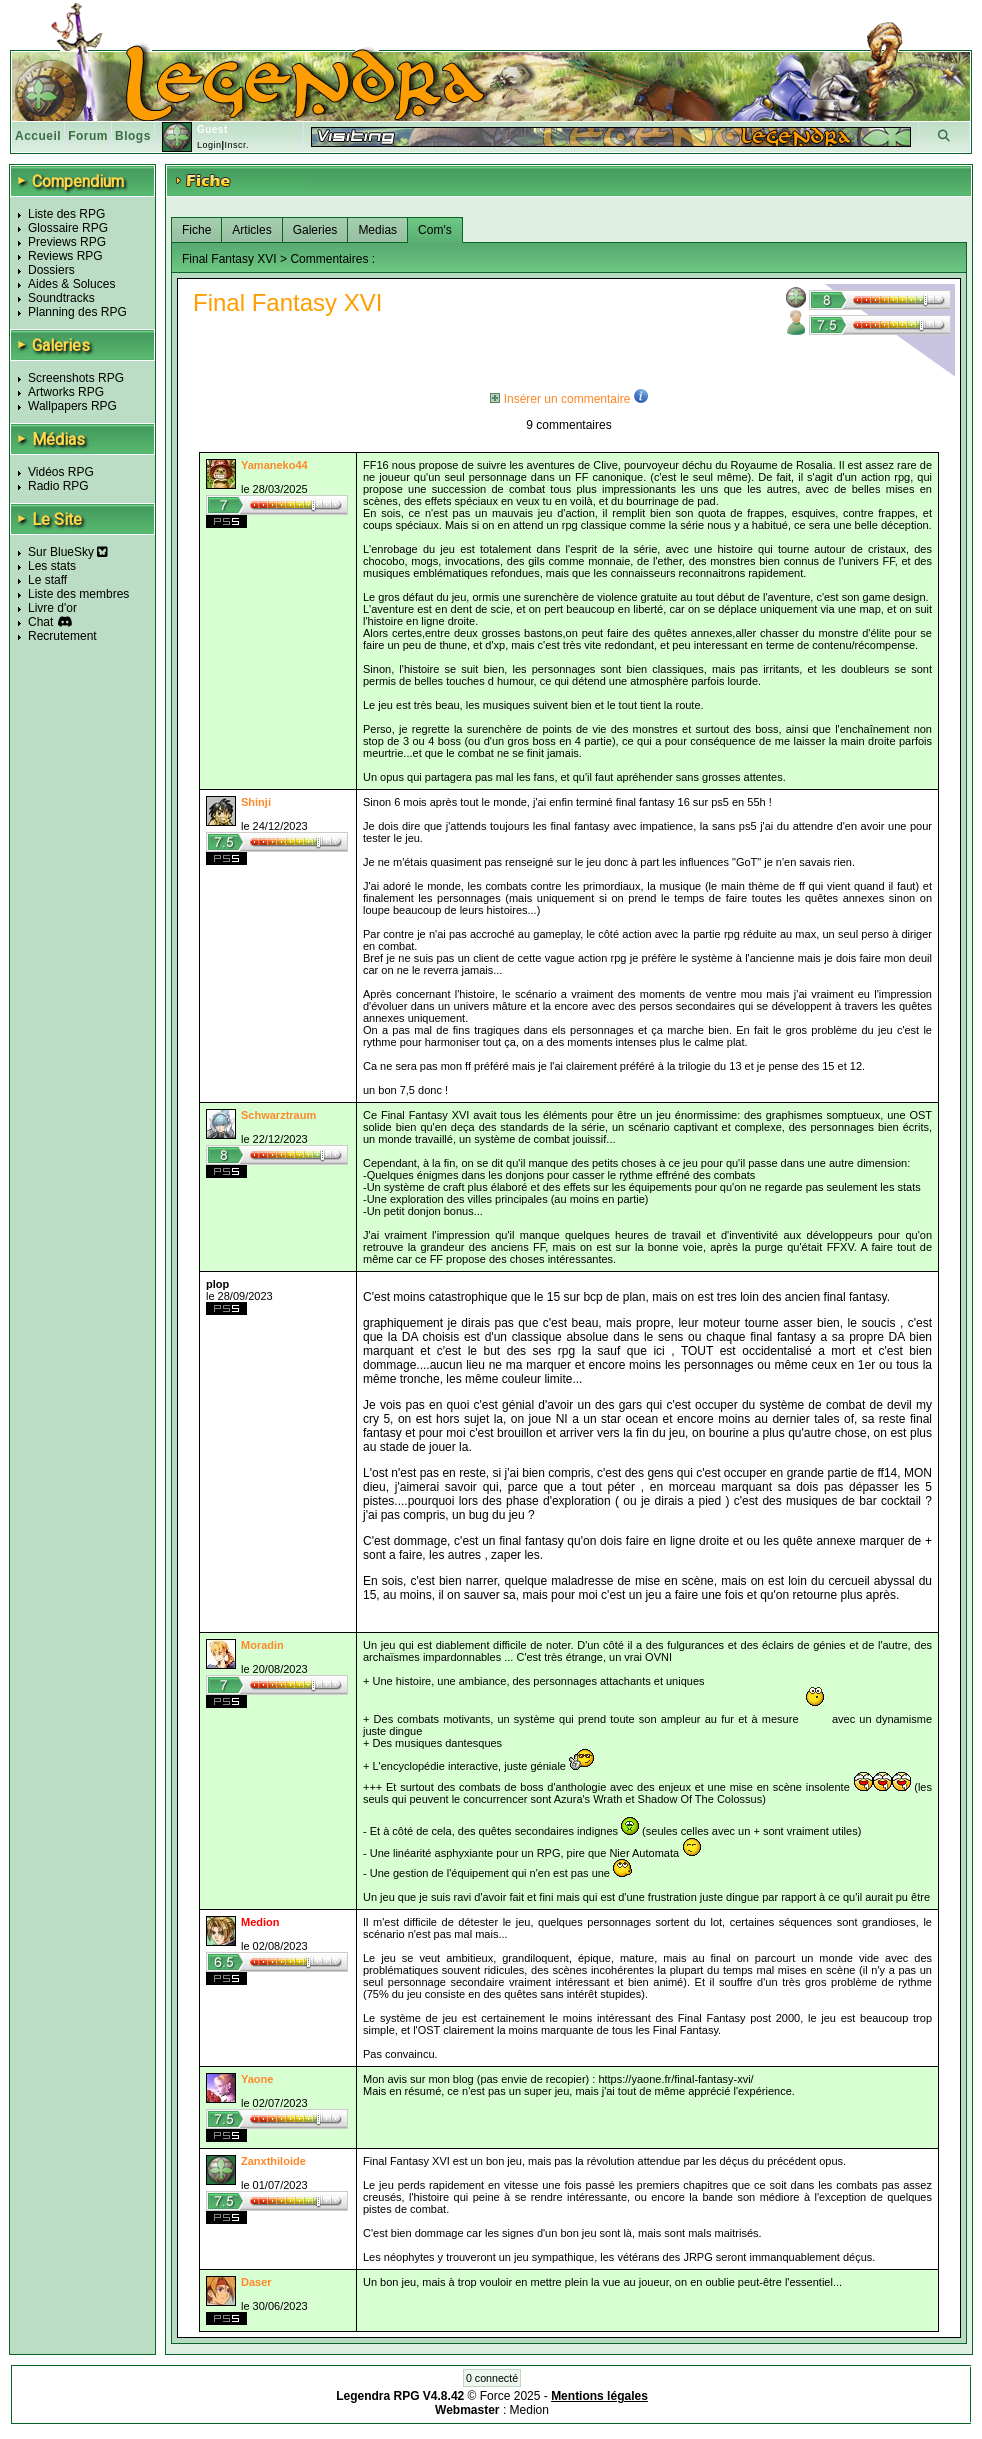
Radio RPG (58, 486)
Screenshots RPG (76, 378)
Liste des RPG (66, 214)
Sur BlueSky (68, 552)
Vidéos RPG (61, 472)
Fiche (196, 230)
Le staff (47, 580)
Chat (40, 622)
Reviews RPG (65, 256)
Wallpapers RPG (72, 406)
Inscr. (236, 145)
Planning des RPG (77, 312)
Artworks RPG (66, 392)
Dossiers (51, 270)
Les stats (52, 566)
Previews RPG (67, 242)
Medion (529, 2410)
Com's (435, 230)
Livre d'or (52, 608)
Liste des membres (78, 594)
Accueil (38, 136)
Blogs (133, 136)
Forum (88, 136)
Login (209, 145)
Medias (377, 230)
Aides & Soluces (71, 284)
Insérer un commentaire (560, 399)
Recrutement (62, 636)
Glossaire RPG (68, 228)
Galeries (315, 230)
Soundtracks (61, 298)
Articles (251, 230)
